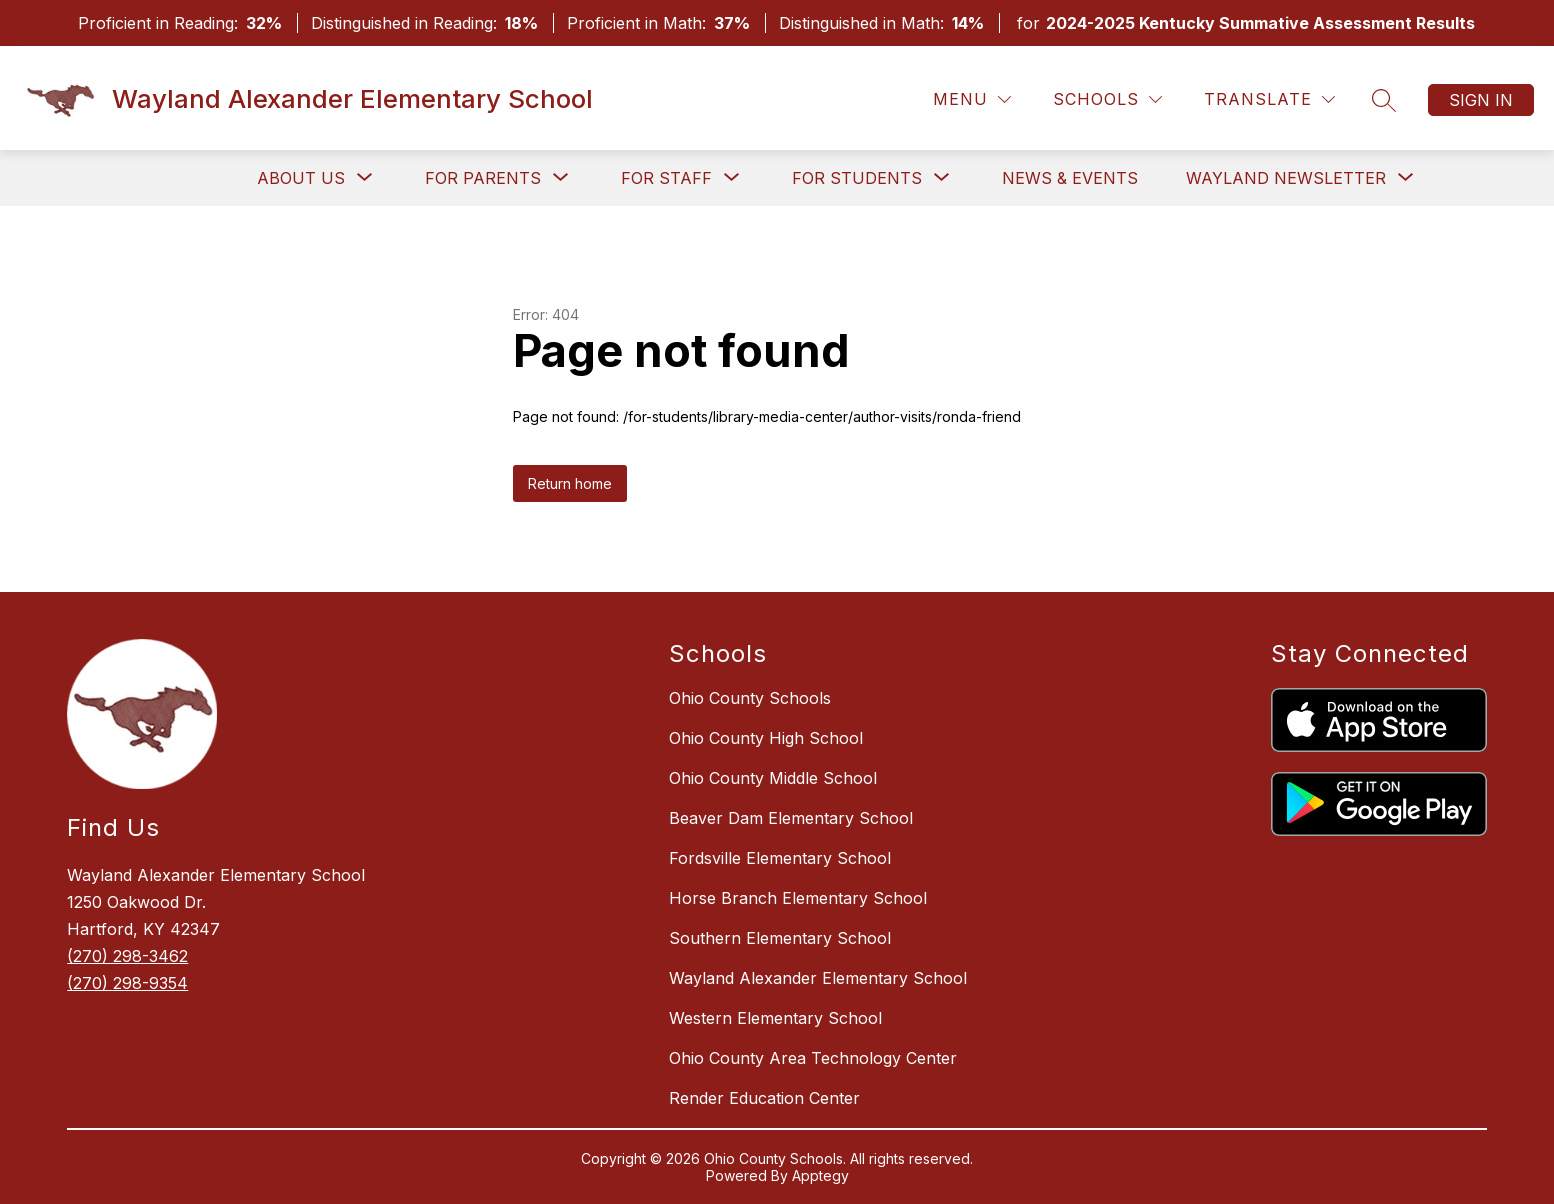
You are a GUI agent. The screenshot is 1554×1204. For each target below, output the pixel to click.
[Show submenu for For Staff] (666, 178)
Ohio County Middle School (773, 778)
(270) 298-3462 (127, 956)
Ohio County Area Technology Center (813, 1058)
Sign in (1481, 100)
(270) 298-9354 (127, 983)
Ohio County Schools (750, 698)
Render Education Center (764, 1098)
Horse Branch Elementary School (798, 898)
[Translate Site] (1269, 99)
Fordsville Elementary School (780, 858)
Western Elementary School (775, 1018)
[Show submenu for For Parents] (483, 178)
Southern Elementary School (780, 938)
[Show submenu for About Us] (301, 178)
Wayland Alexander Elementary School (818, 978)
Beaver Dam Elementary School (791, 818)
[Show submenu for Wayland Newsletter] (1286, 178)
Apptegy (820, 1175)
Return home (570, 483)
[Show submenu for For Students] (857, 178)
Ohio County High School (766, 738)
